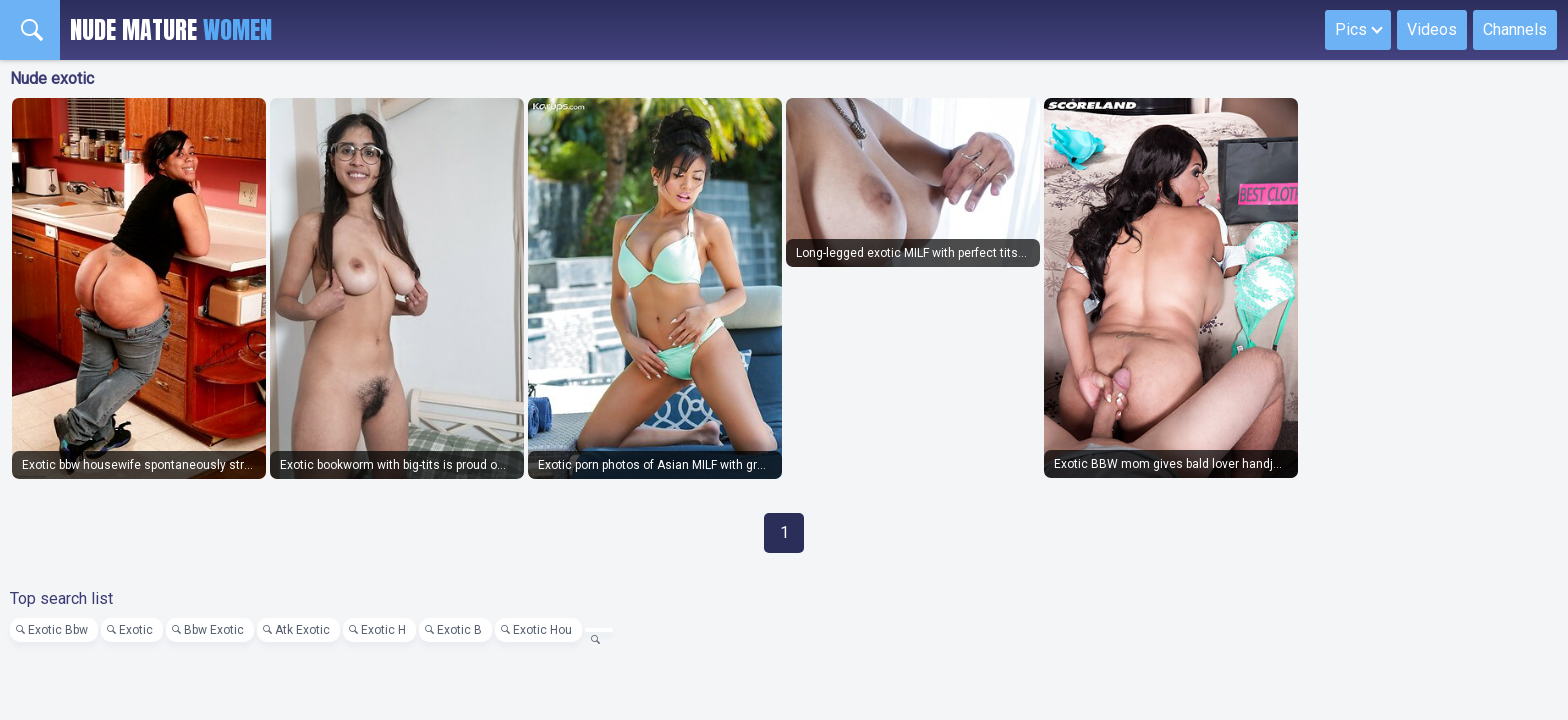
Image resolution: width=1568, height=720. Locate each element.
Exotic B (459, 630)
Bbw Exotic (214, 630)
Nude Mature (171, 30)
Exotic (136, 630)
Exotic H (383, 630)
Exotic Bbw (58, 630)
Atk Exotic (302, 630)
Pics (1351, 29)
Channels (1515, 29)
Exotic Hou (542, 630)
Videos (1432, 29)
